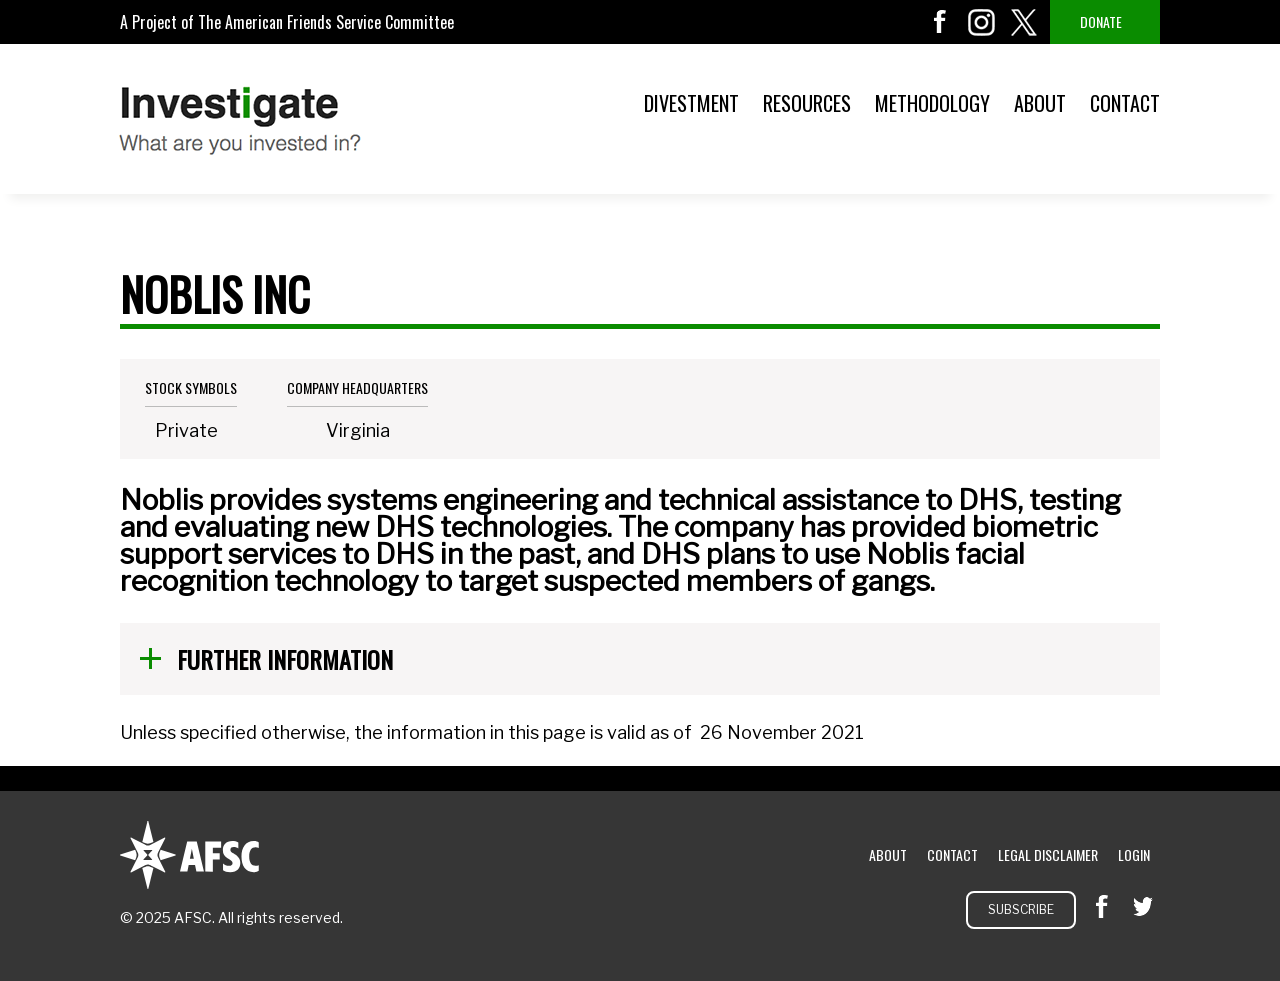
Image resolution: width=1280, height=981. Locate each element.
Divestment (691, 103)
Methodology (932, 103)
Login (1134, 854)
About (1040, 103)
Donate (1101, 21)
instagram (982, 22)
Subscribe (1021, 909)
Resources (807, 103)
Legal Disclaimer (1048, 854)
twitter (1024, 22)
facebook (940, 22)
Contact (1125, 103)
